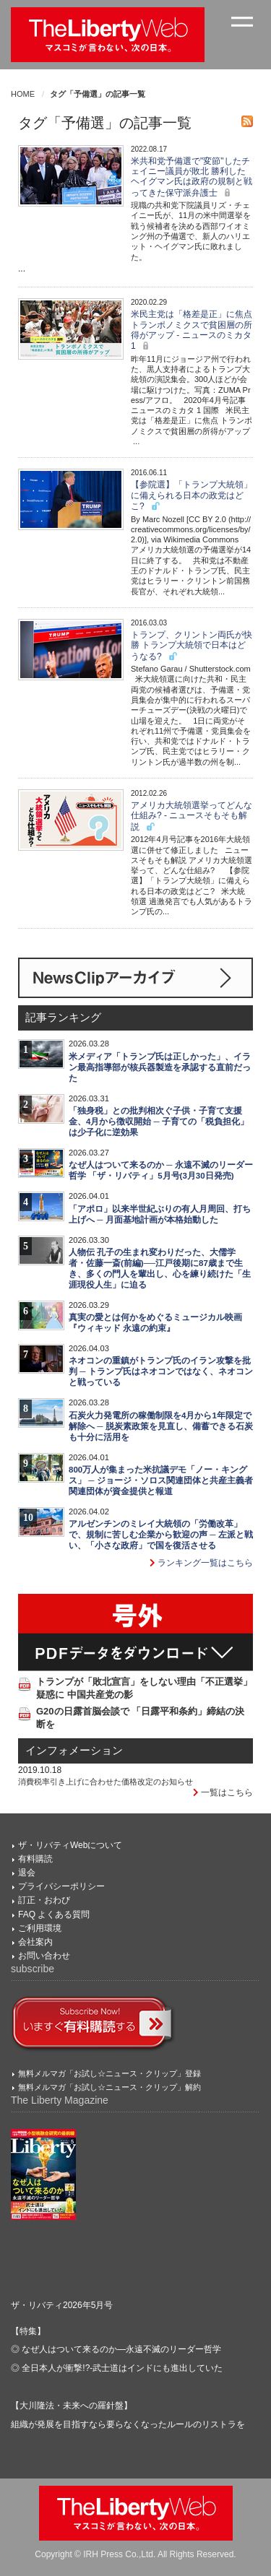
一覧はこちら (223, 1792)
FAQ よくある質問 (54, 1914)
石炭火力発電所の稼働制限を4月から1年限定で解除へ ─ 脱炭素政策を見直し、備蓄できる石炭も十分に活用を (161, 1426)
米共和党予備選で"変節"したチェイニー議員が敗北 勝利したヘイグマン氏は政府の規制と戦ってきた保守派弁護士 (191, 177)
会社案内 (35, 1942)
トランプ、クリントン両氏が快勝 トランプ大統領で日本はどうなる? (191, 646)
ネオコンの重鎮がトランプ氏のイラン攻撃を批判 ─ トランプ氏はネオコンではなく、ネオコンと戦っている (161, 1371)
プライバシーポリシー (61, 1886)
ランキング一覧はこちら (201, 1563)
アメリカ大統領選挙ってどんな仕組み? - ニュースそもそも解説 (191, 816)
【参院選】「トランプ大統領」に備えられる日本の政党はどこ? (191, 495)
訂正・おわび (44, 1900)
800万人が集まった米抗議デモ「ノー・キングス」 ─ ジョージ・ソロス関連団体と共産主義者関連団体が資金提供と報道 (161, 1480)
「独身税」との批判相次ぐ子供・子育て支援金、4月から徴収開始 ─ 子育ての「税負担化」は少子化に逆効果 (159, 1121)
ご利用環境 (39, 1928)
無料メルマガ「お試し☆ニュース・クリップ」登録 (109, 2073)
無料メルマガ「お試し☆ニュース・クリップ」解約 (109, 2087)
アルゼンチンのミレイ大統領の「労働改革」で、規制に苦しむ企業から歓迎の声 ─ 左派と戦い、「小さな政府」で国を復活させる (161, 1534)
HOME (23, 94)
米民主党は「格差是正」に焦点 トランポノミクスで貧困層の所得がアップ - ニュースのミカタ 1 (191, 330)
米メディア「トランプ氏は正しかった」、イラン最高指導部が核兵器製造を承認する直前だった (160, 1067)
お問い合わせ (44, 1956)
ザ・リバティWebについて (70, 1845)
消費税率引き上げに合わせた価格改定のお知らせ (105, 1781)
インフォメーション (74, 1750)
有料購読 (35, 1859)
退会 (26, 1873)
